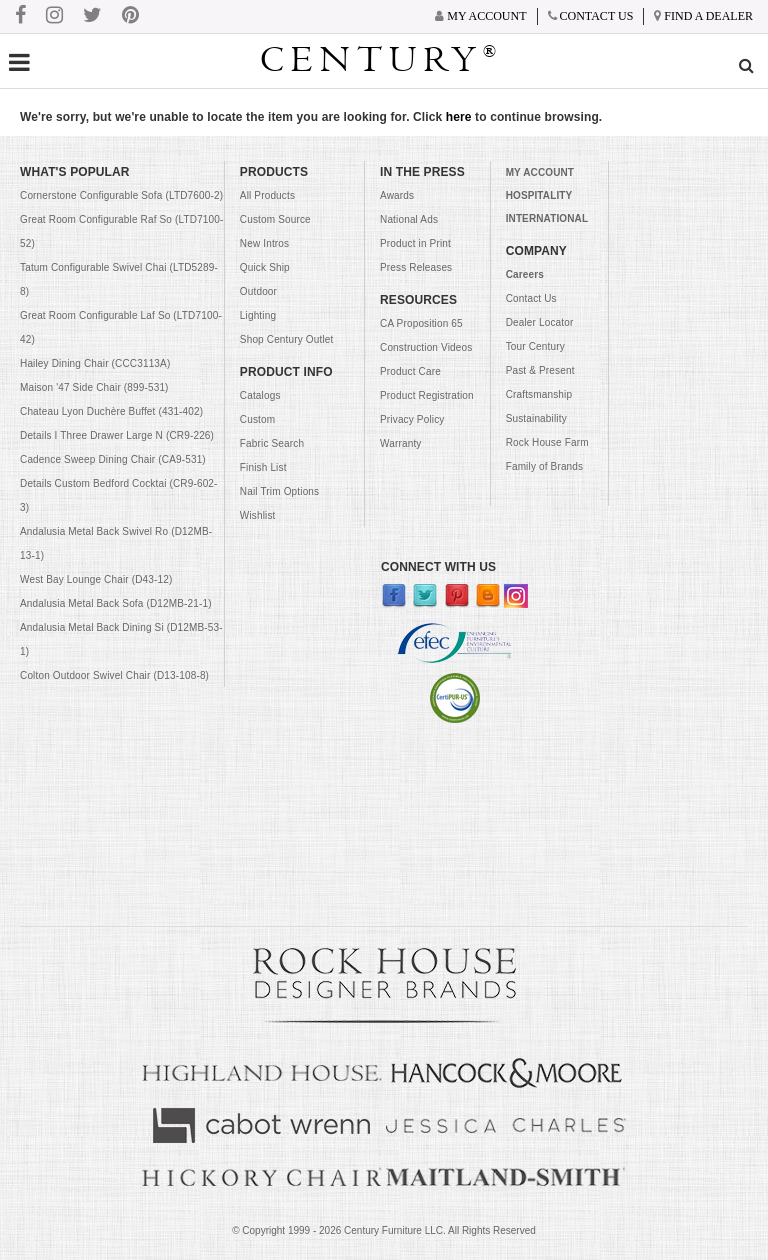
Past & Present (540, 370)
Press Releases (416, 267)
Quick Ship (265, 267)
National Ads (409, 219)
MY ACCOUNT (540, 172)
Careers (525, 274)
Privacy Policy (412, 419)
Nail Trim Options (279, 491)
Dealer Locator (540, 322)
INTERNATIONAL (547, 218)
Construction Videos (426, 347)
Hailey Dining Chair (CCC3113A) (95, 363)
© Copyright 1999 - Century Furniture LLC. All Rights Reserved (384, 1230)
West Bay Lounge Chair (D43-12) (96, 579)
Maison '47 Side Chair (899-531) (94, 387)
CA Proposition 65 (421, 323)
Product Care (410, 371)
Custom (257, 419)
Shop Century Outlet (287, 339)
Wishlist (258, 515)
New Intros (264, 243)
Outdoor (258, 291)
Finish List (263, 467)
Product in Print (415, 243)
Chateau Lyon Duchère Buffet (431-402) (111, 411)
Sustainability (536, 418)
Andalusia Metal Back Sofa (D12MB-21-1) (116, 603)
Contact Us (531, 298)
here (459, 117)
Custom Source (275, 219)
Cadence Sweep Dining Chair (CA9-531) (113, 459)
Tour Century (535, 346)
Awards (397, 195)
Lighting (258, 315)
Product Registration (427, 395)
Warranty (400, 443)
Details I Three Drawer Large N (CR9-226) (117, 435)
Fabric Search (272, 443)
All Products (267, 195)
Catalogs (260, 395)
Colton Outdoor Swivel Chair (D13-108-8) (114, 675)
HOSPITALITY (539, 195)
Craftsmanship (539, 394)
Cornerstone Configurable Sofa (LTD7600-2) (121, 195)
